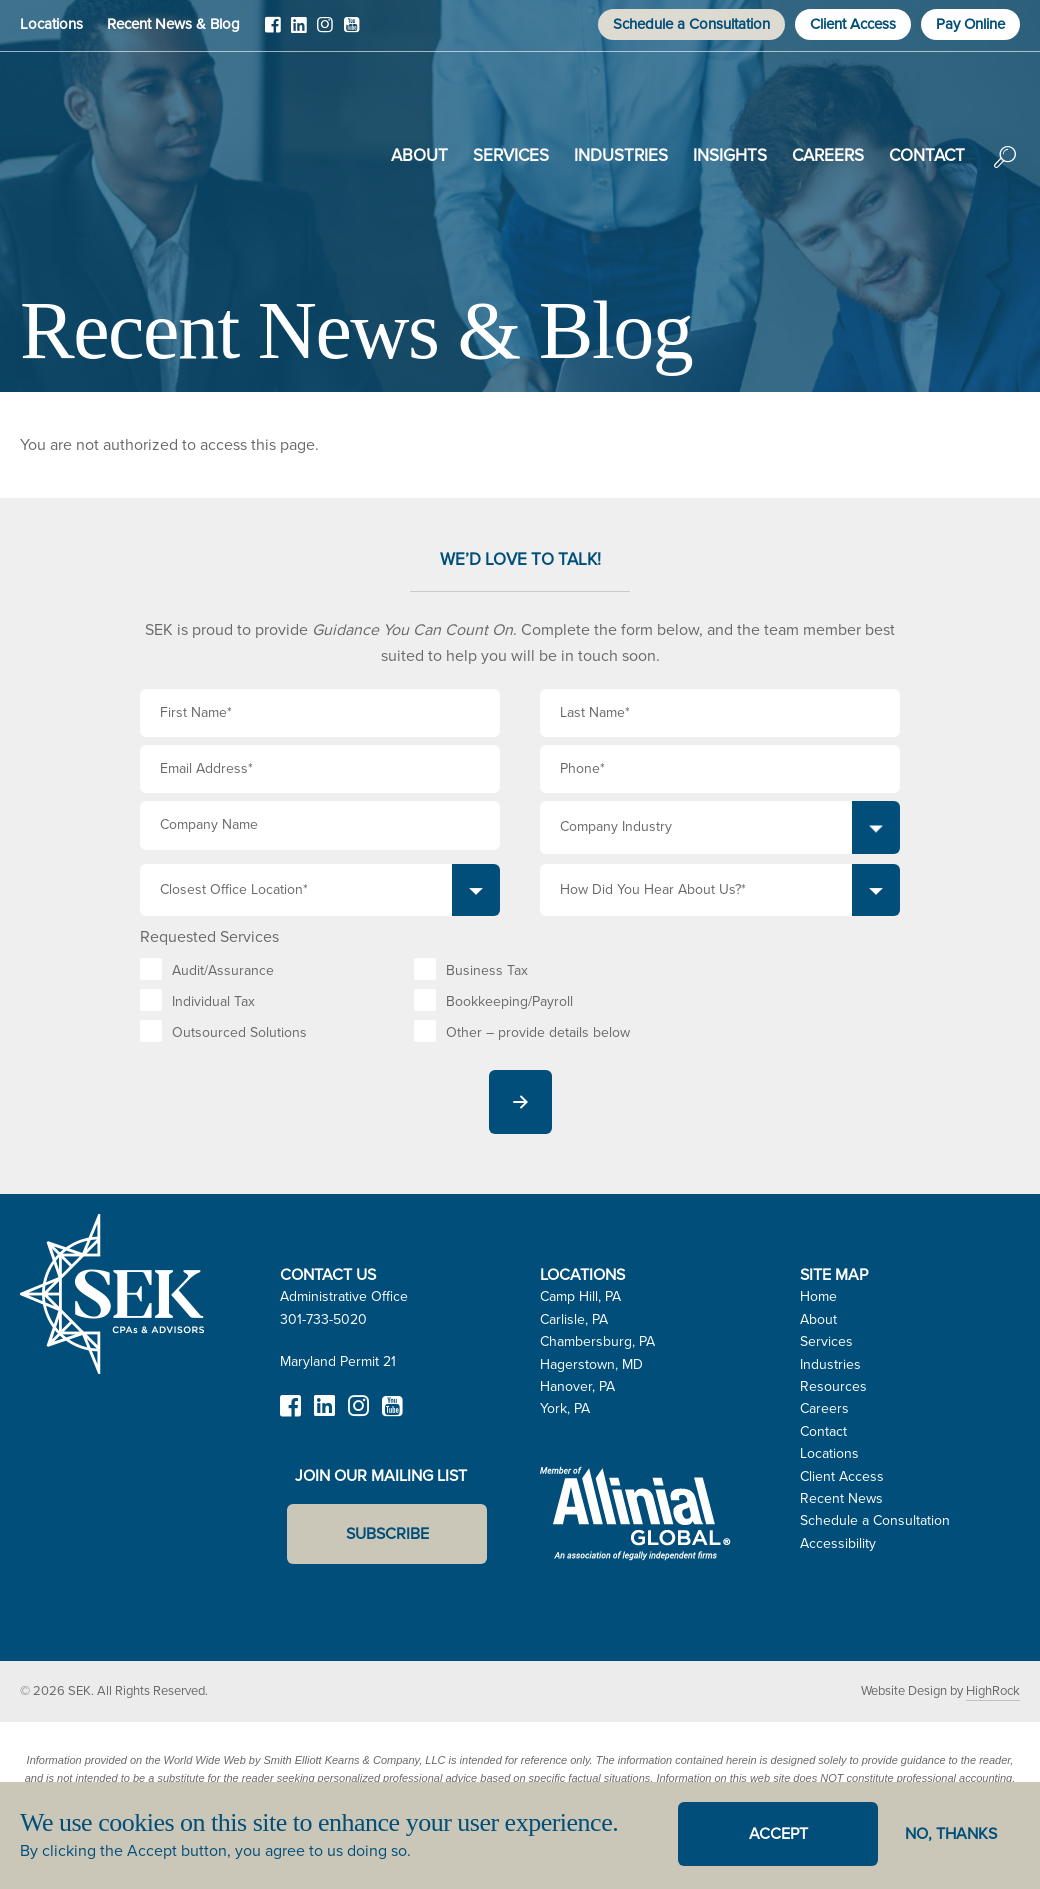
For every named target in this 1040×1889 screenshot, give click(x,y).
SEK (121, 152)
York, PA (565, 1408)
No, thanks (951, 1833)
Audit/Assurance (223, 970)
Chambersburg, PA (597, 1341)
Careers (828, 155)
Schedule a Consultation (691, 24)
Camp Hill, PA (580, 1296)
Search (1005, 171)
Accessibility (838, 1543)
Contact (927, 155)
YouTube (351, 32)
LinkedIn (299, 32)
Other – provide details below (538, 1032)
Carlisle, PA (574, 1319)
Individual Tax (213, 1001)
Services (511, 155)
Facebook (273, 32)
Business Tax (487, 970)
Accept (778, 1833)
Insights (730, 155)
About (419, 155)
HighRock (993, 1690)
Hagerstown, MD (591, 1364)
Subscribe (387, 1533)
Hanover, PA (577, 1386)
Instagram (325, 32)
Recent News (841, 1498)
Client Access (853, 24)
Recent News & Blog (173, 24)
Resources (833, 1386)
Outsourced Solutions (239, 1032)
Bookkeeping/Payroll (509, 1001)
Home (818, 1296)
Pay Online (970, 24)
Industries (621, 155)
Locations (51, 24)
